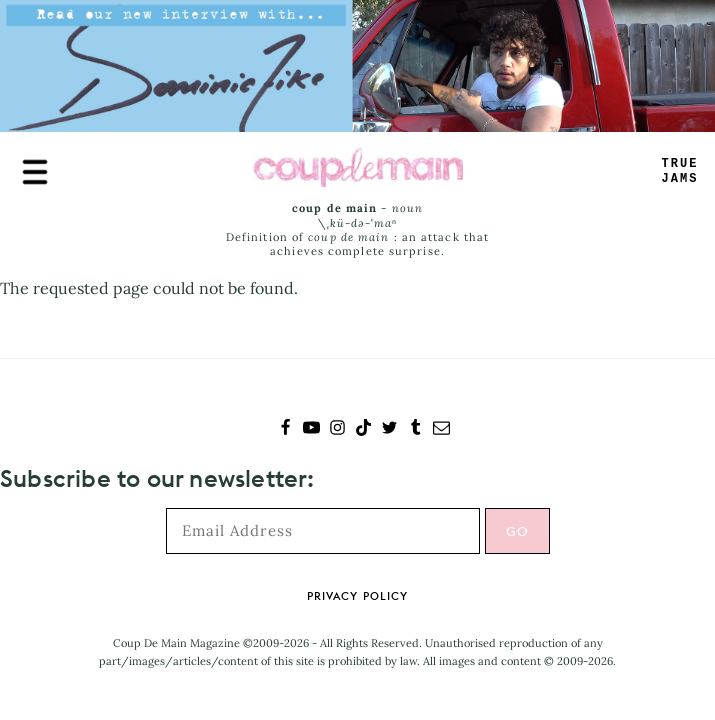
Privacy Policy (357, 596)
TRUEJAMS (680, 171)
